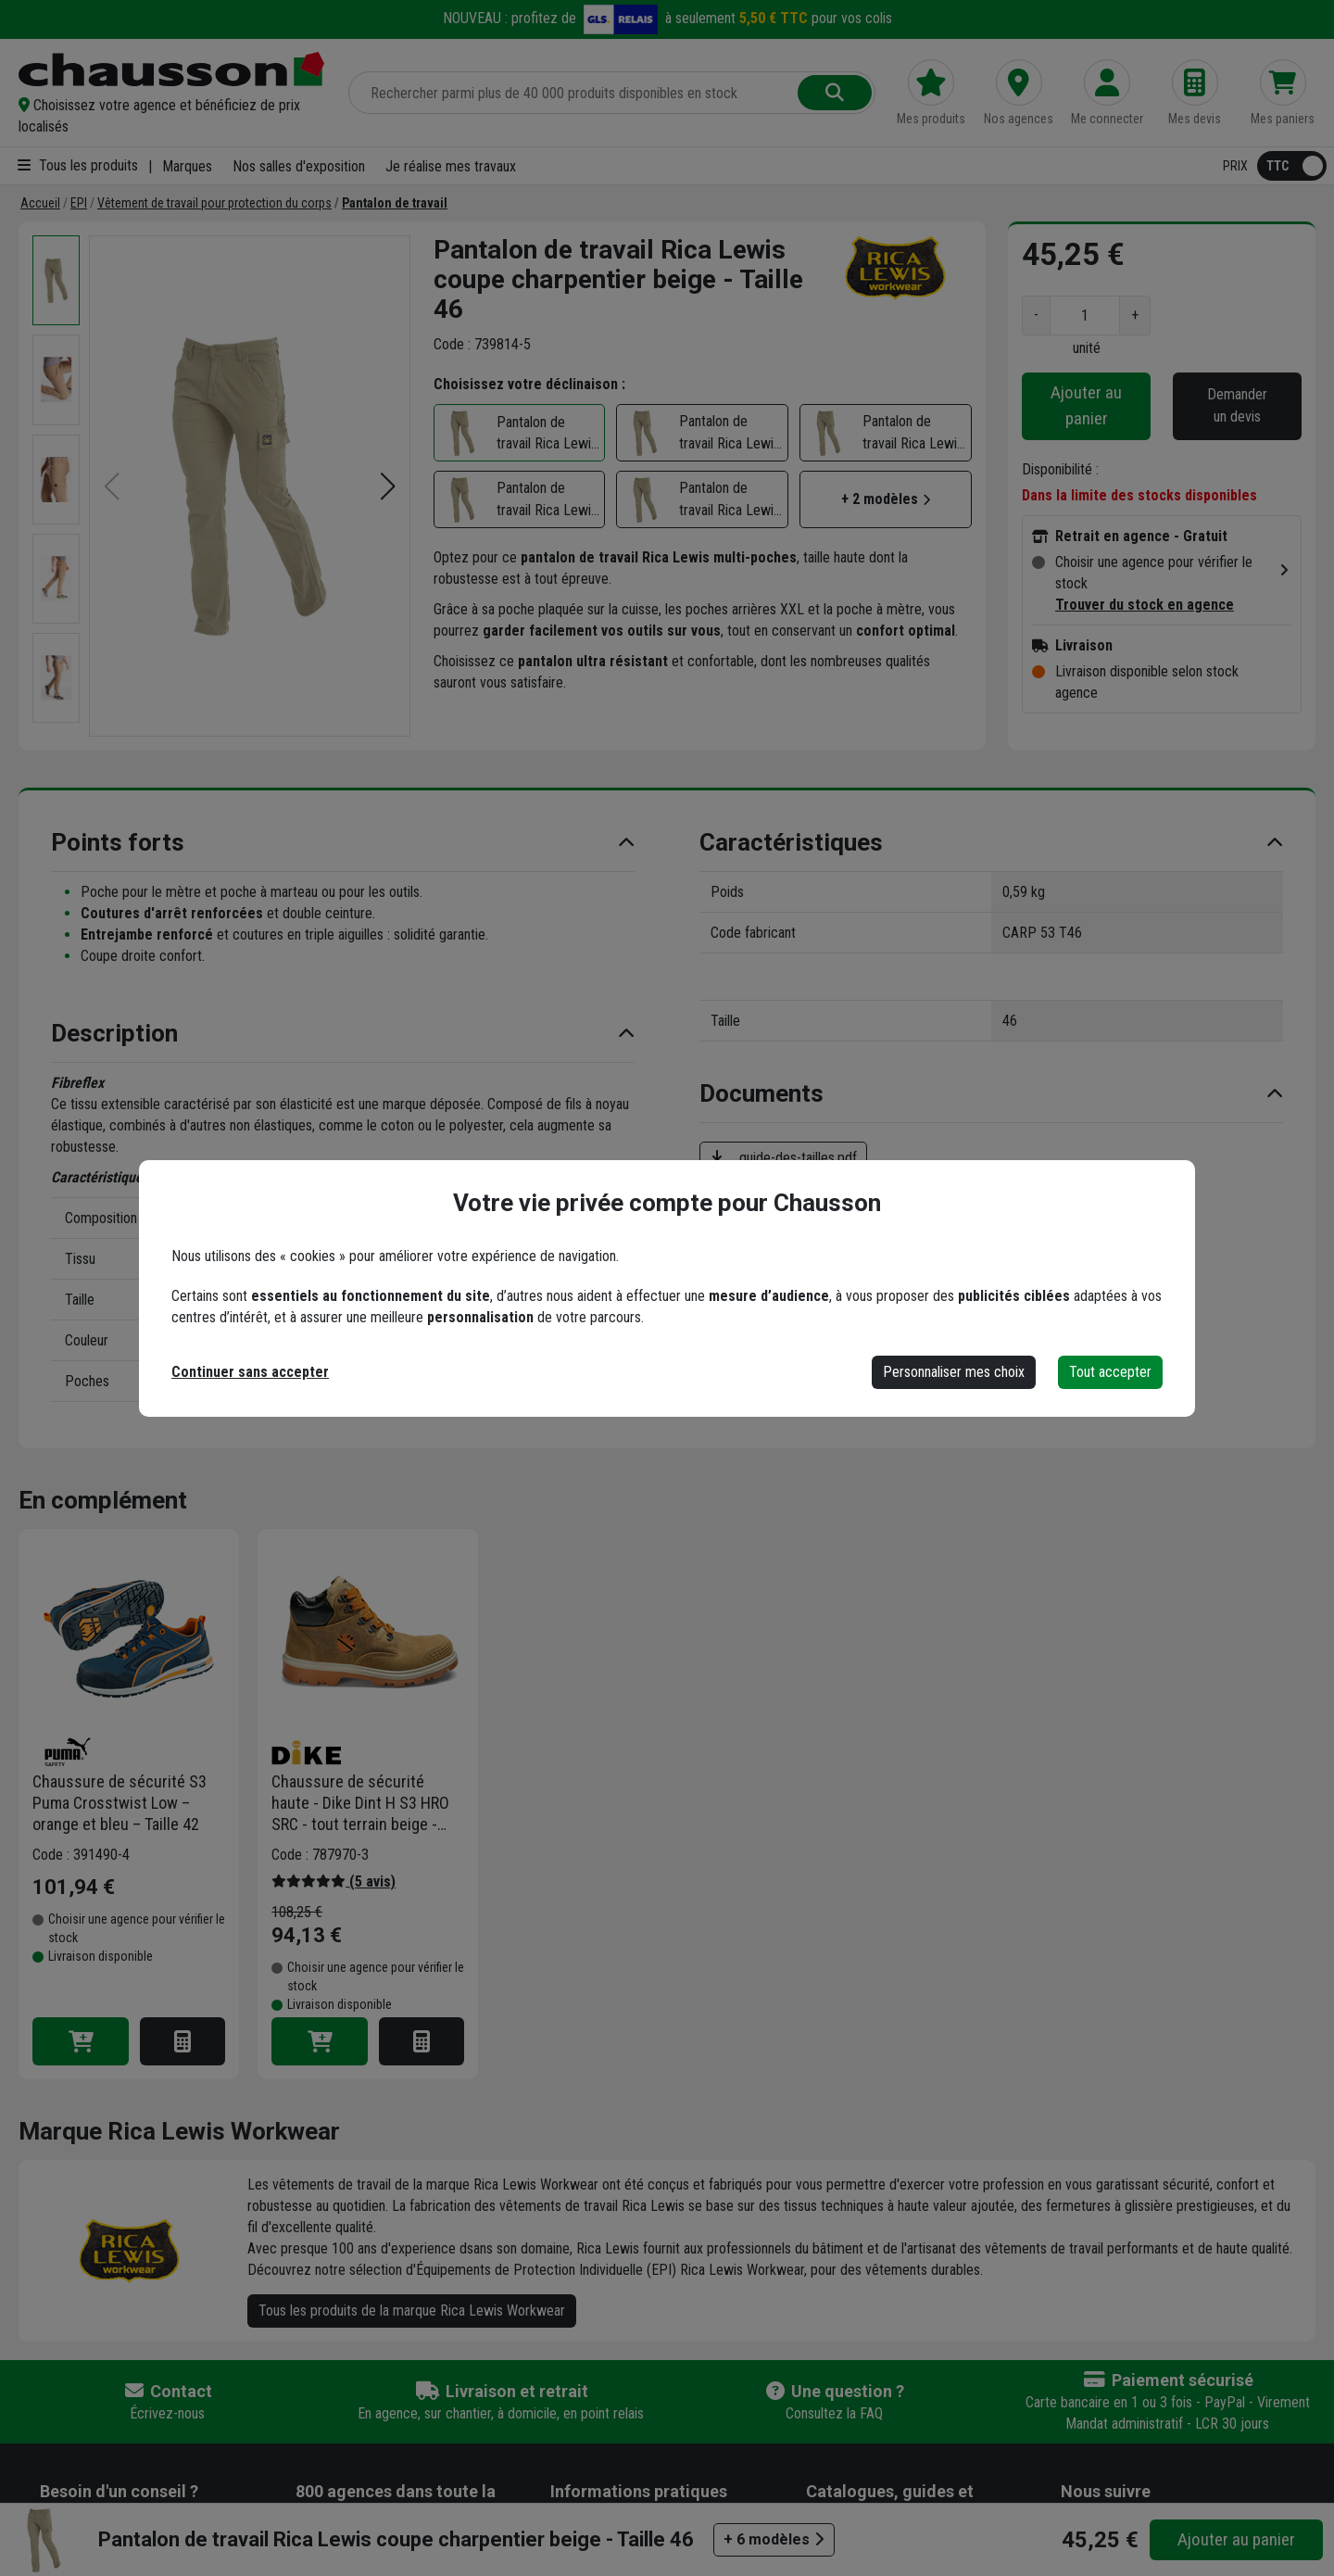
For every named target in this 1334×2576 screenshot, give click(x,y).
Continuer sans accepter (250, 1372)
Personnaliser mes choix (954, 1372)
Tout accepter (1110, 1372)
